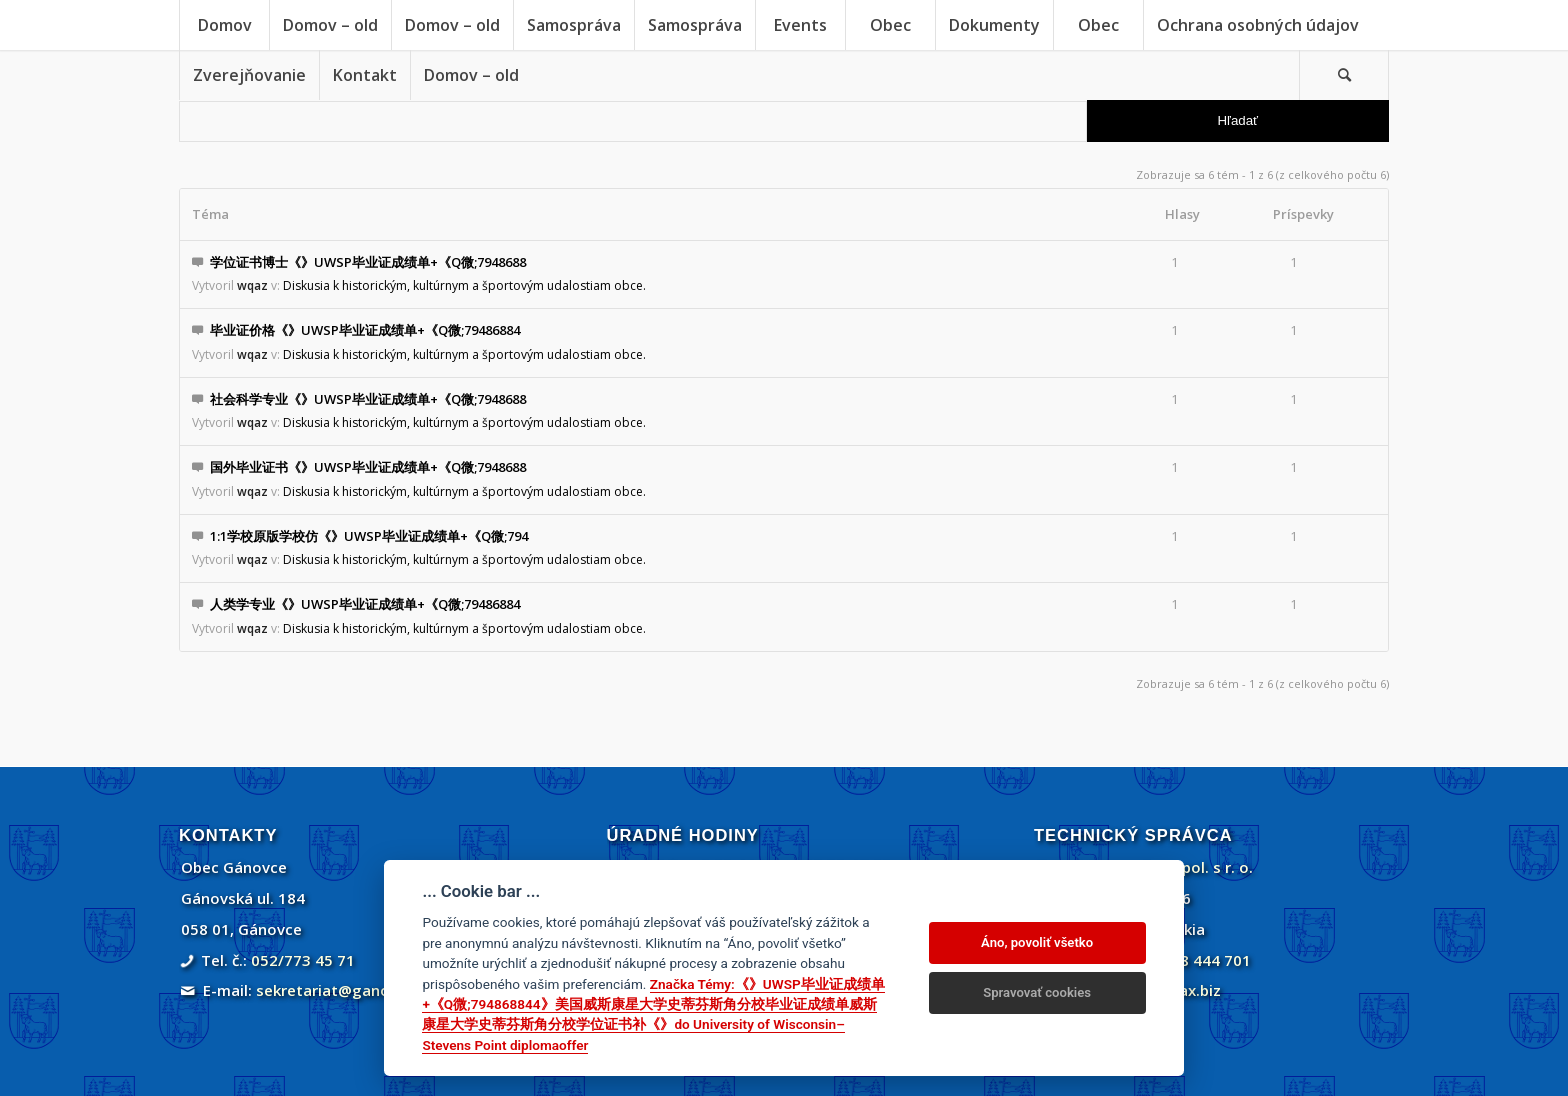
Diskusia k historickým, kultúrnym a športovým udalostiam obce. (464, 285)
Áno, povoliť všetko (1037, 942)
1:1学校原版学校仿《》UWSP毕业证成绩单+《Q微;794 (369, 536)
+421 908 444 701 (1186, 960)
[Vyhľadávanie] (1344, 75)
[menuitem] (224, 25)
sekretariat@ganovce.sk (345, 990)
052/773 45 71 (303, 960)
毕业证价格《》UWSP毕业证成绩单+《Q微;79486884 (365, 330)
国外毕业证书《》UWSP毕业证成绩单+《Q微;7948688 (368, 467)
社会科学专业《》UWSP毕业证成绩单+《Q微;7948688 (368, 399)
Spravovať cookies (1037, 992)
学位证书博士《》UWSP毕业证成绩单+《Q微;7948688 (368, 262)
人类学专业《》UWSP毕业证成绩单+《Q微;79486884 (365, 604)
